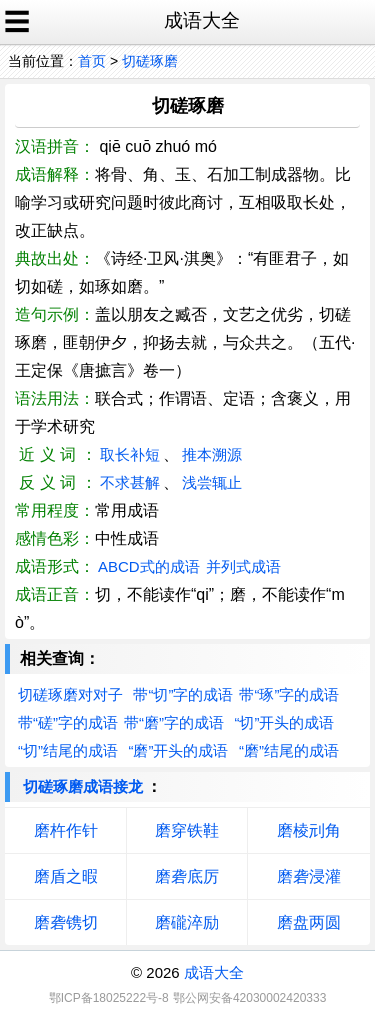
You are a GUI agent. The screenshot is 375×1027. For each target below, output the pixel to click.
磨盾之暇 (66, 876)
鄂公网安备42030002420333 (249, 998)
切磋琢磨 (150, 61)
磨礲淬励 (187, 922)
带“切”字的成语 (183, 694)
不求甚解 (130, 482)
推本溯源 (212, 454)
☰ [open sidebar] (17, 22)
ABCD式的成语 (149, 566)
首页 (92, 61)
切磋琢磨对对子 (70, 694)
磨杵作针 (66, 830)
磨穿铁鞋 (187, 830)
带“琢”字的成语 (289, 694)
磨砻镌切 (66, 922)
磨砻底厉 (187, 876)
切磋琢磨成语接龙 (83, 786)
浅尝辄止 (212, 482)
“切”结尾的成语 (68, 750)
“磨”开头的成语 (178, 750)
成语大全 (214, 972)
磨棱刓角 (309, 830)
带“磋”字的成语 (68, 722)
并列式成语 (243, 566)
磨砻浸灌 (309, 876)
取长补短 (130, 454)
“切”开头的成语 (284, 722)
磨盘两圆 (309, 922)
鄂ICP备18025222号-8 (109, 998)
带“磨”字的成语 (174, 722)
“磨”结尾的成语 (289, 750)
